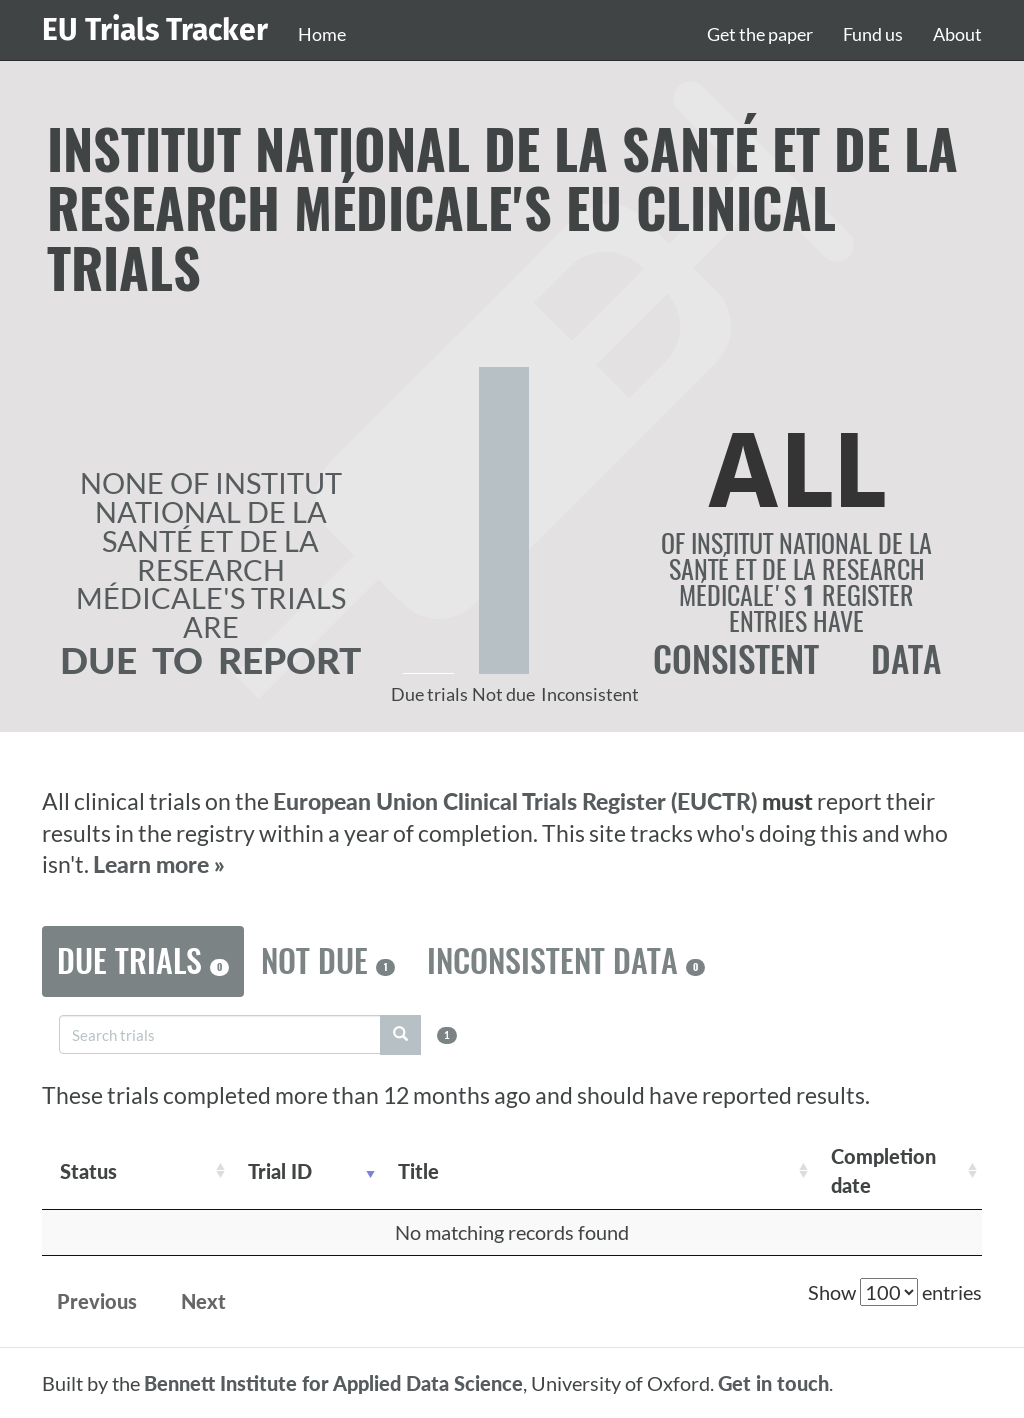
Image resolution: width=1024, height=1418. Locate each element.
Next (203, 1301)
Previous (97, 1301)
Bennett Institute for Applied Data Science (333, 1383)
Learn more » (159, 864)
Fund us (873, 34)
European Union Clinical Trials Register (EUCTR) (517, 801)
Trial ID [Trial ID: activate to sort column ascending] (280, 1171)
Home (322, 34)
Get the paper (760, 34)
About (957, 34)
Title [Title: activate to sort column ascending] (418, 1171)
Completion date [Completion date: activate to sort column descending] (883, 1170)
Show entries (895, 1292)
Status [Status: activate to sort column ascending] (88, 1171)
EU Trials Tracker (155, 30)
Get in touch (773, 1383)
